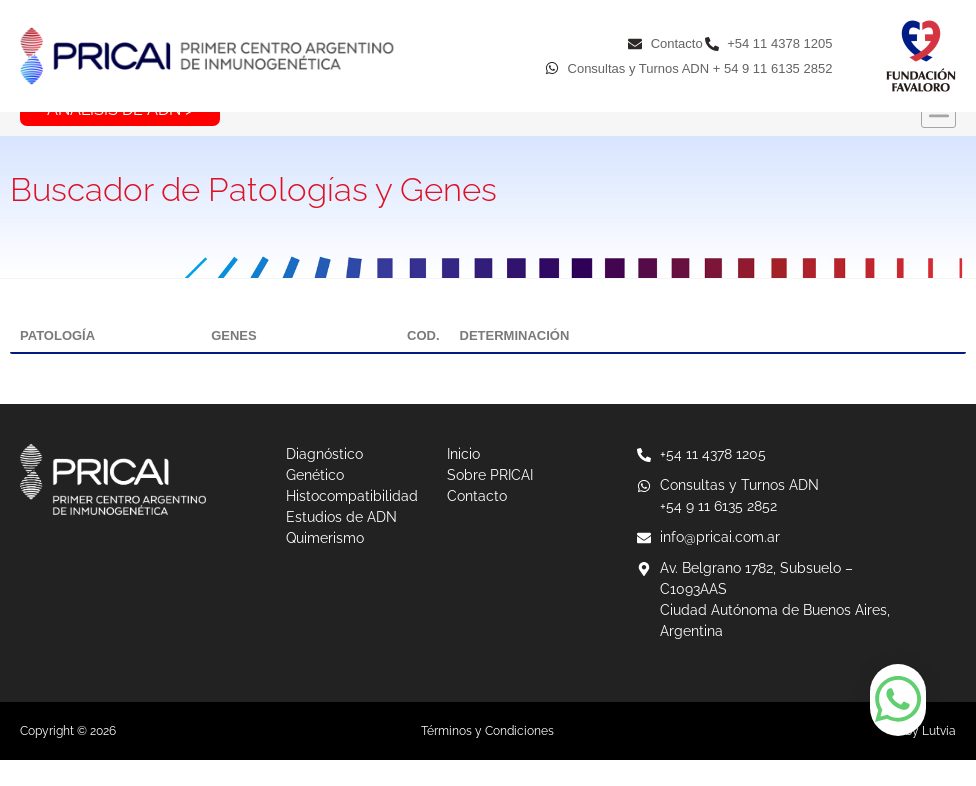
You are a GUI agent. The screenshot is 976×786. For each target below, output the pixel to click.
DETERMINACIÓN (515, 361)
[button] (938, 137)
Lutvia (939, 757)
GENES (234, 361)
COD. (423, 361)
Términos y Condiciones (487, 757)
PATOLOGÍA (57, 361)
